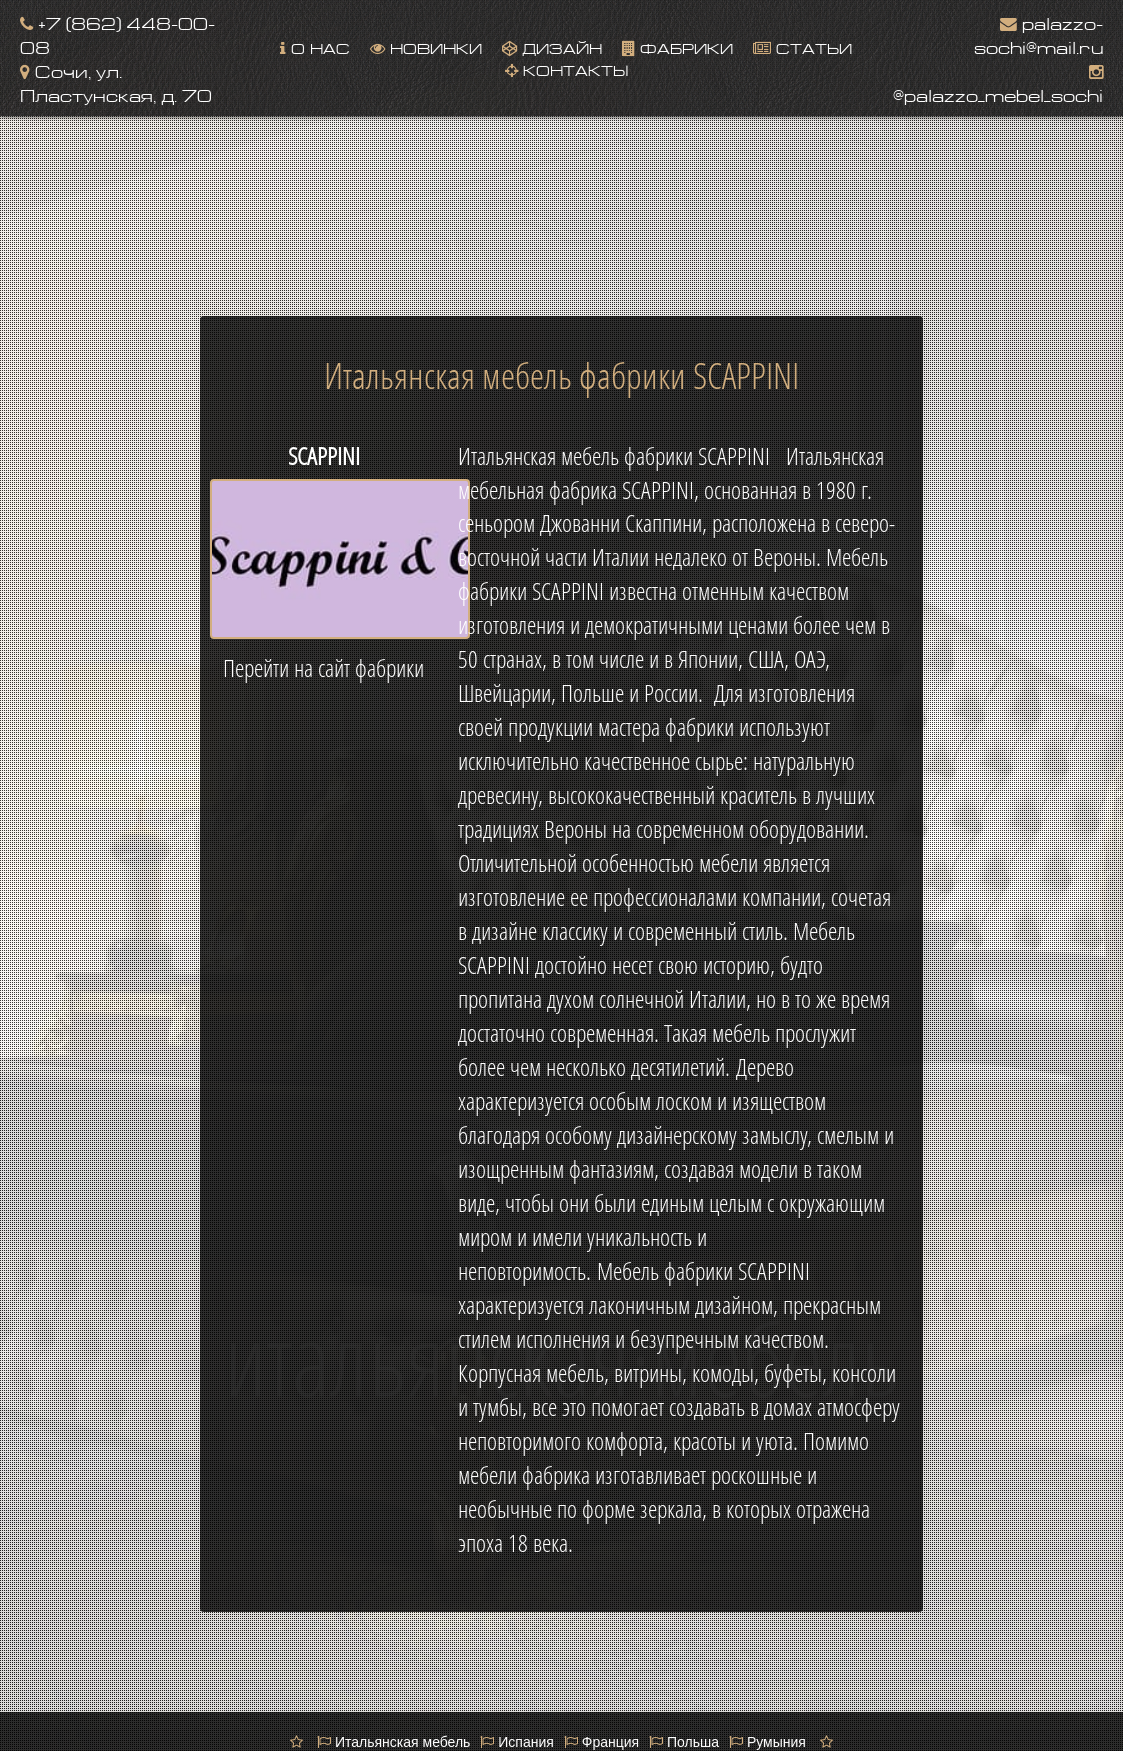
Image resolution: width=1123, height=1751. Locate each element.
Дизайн (552, 46)
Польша (684, 1742)
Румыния (767, 1742)
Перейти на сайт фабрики (323, 668)
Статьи (802, 46)
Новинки (426, 46)
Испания (516, 1742)
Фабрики (677, 46)
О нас (315, 46)
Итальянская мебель (393, 1742)
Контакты (566, 68)
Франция (601, 1742)
